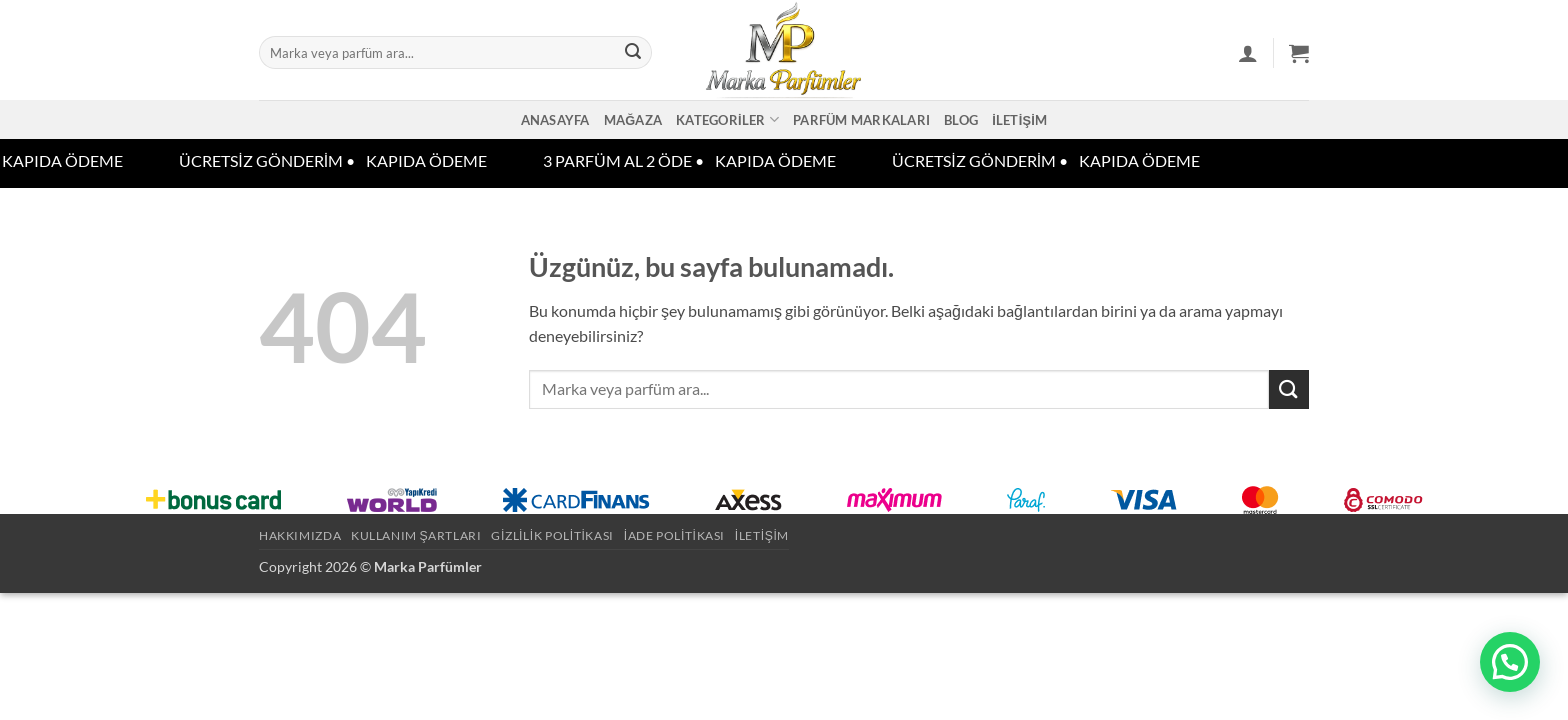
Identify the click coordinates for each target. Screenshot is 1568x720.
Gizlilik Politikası (552, 535)
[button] (1248, 53)
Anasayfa (555, 120)
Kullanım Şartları (416, 535)
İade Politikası (674, 535)
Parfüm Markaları (861, 120)
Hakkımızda (300, 535)
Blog (961, 120)
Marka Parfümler (428, 566)
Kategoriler (727, 119)
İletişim (1019, 120)
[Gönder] (633, 53)
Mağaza (633, 120)
